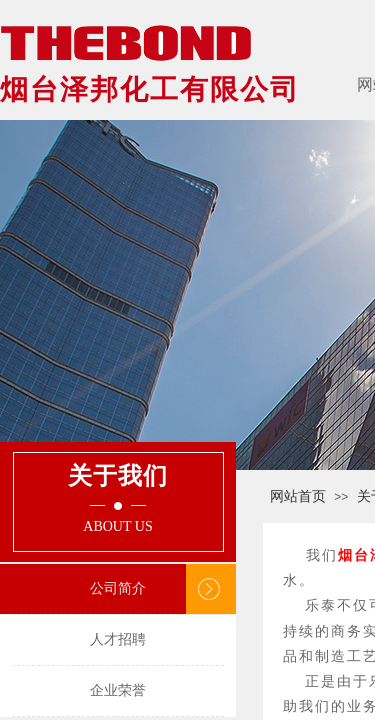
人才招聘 (118, 639)
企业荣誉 (118, 690)
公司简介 (118, 588)
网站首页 (298, 496)
